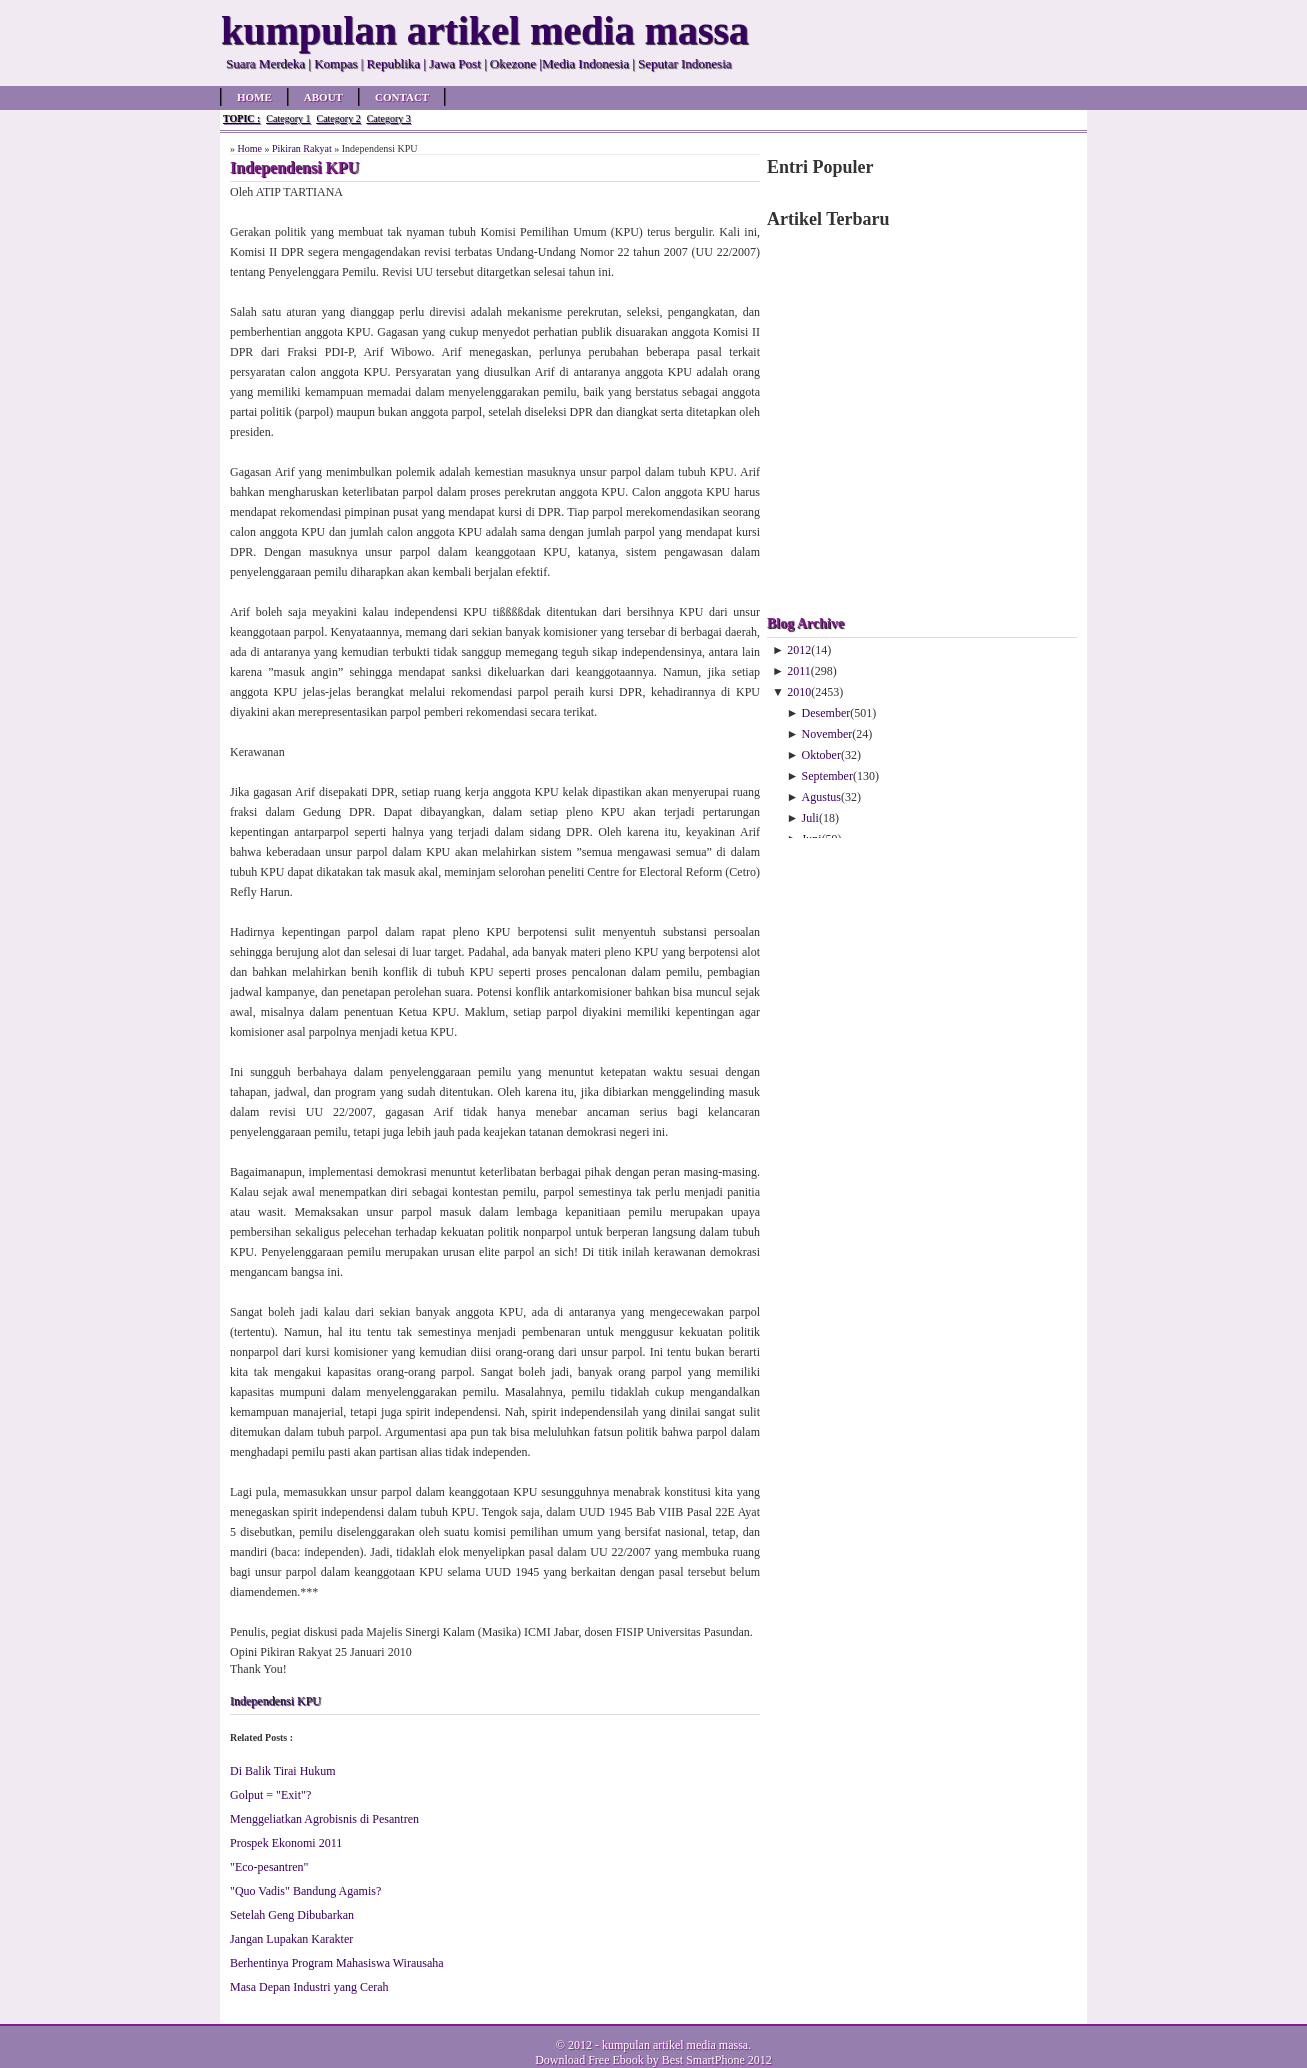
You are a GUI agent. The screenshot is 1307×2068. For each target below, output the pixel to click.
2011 (799, 671)
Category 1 (288, 118)
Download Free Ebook (589, 2060)
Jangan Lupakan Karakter (291, 1939)
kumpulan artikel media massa (675, 2045)
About (323, 97)
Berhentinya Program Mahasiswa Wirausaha (337, 1963)
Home (254, 97)
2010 (799, 692)
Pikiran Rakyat (302, 148)
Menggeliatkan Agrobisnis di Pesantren (324, 1819)
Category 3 (389, 118)
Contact (402, 97)
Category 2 (338, 118)
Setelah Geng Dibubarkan (292, 1915)
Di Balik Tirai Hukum (283, 1771)
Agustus (821, 797)
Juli (810, 818)
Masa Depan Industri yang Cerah (309, 1987)
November (827, 734)
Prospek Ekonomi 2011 (286, 1843)
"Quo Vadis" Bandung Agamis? (305, 1891)
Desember (826, 713)
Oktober (821, 755)
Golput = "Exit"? (270, 1795)
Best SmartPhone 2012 (717, 2060)
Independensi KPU (275, 1701)
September (827, 776)
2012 (799, 650)
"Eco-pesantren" (269, 1867)
